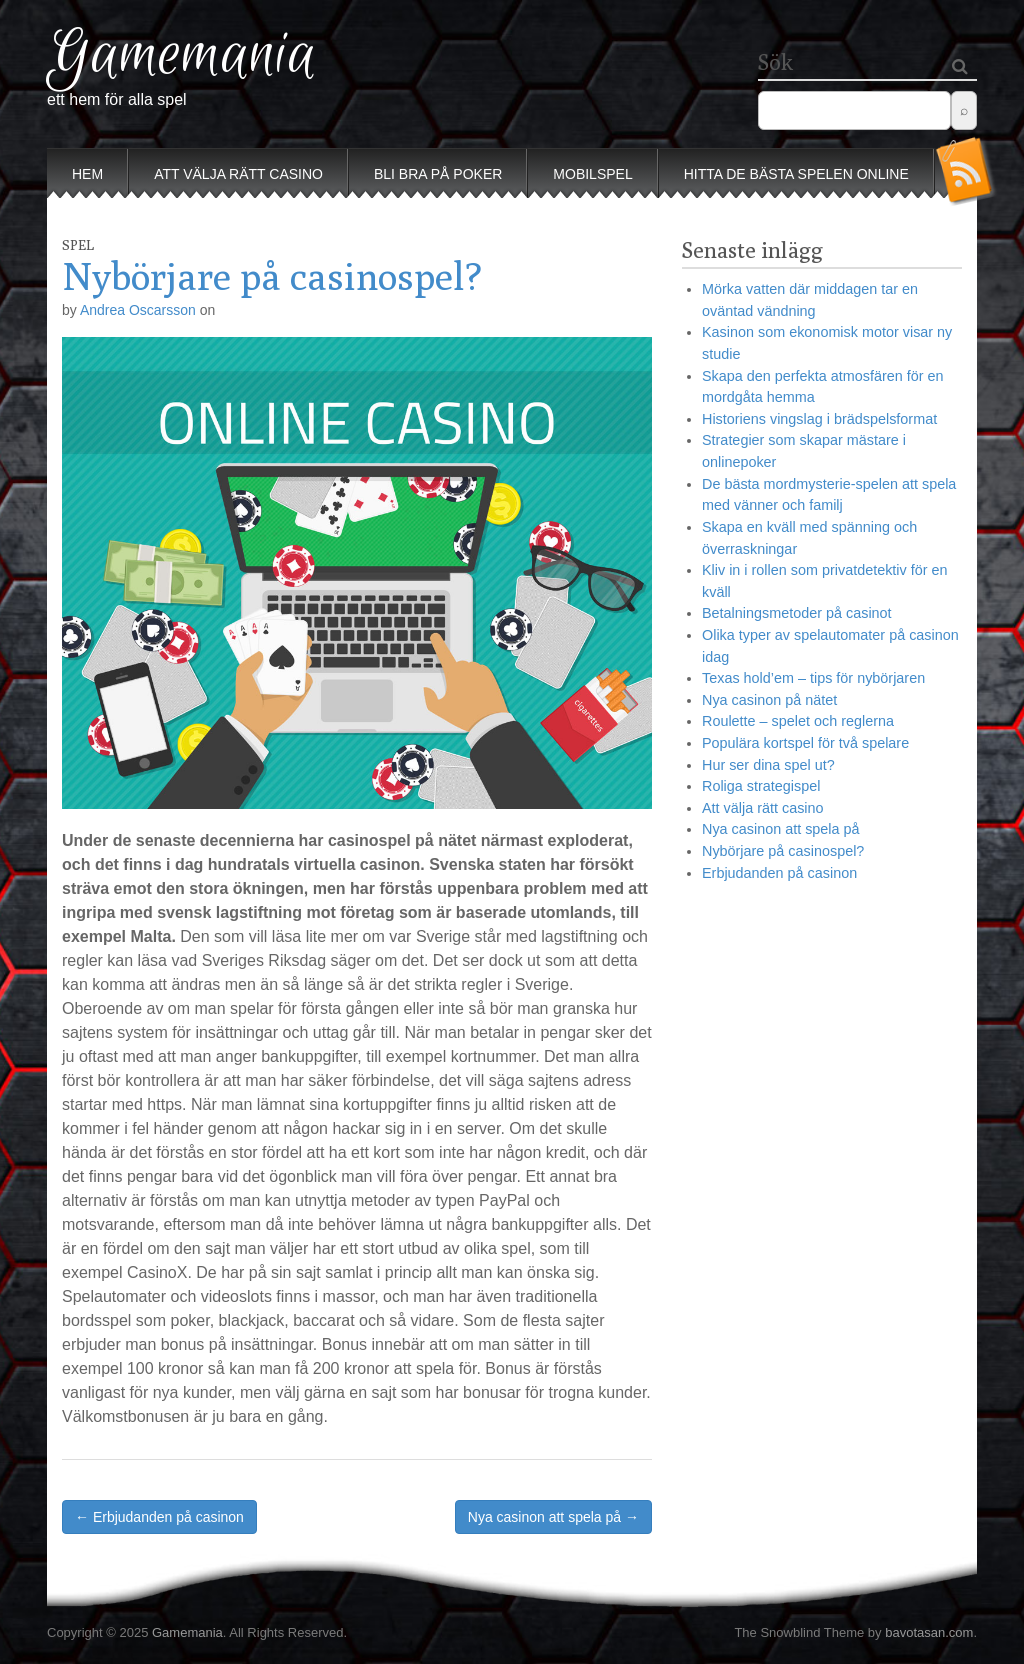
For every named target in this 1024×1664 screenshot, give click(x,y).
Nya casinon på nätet (769, 700)
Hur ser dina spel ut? (768, 765)
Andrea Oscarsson (138, 310)
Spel (78, 245)
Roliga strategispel (761, 786)
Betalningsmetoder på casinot (797, 613)
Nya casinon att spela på (781, 829)
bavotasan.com (929, 1632)
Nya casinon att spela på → (553, 1517)
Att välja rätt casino (238, 174)
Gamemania (182, 55)
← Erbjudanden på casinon (159, 1517)
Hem (87, 174)
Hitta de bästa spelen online (796, 174)
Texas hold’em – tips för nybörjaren (813, 678)
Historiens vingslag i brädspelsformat (819, 419)
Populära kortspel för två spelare (805, 743)
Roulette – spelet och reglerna (798, 721)
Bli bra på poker (438, 174)
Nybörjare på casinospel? (783, 851)
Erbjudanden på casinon (779, 873)
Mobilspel (592, 174)
